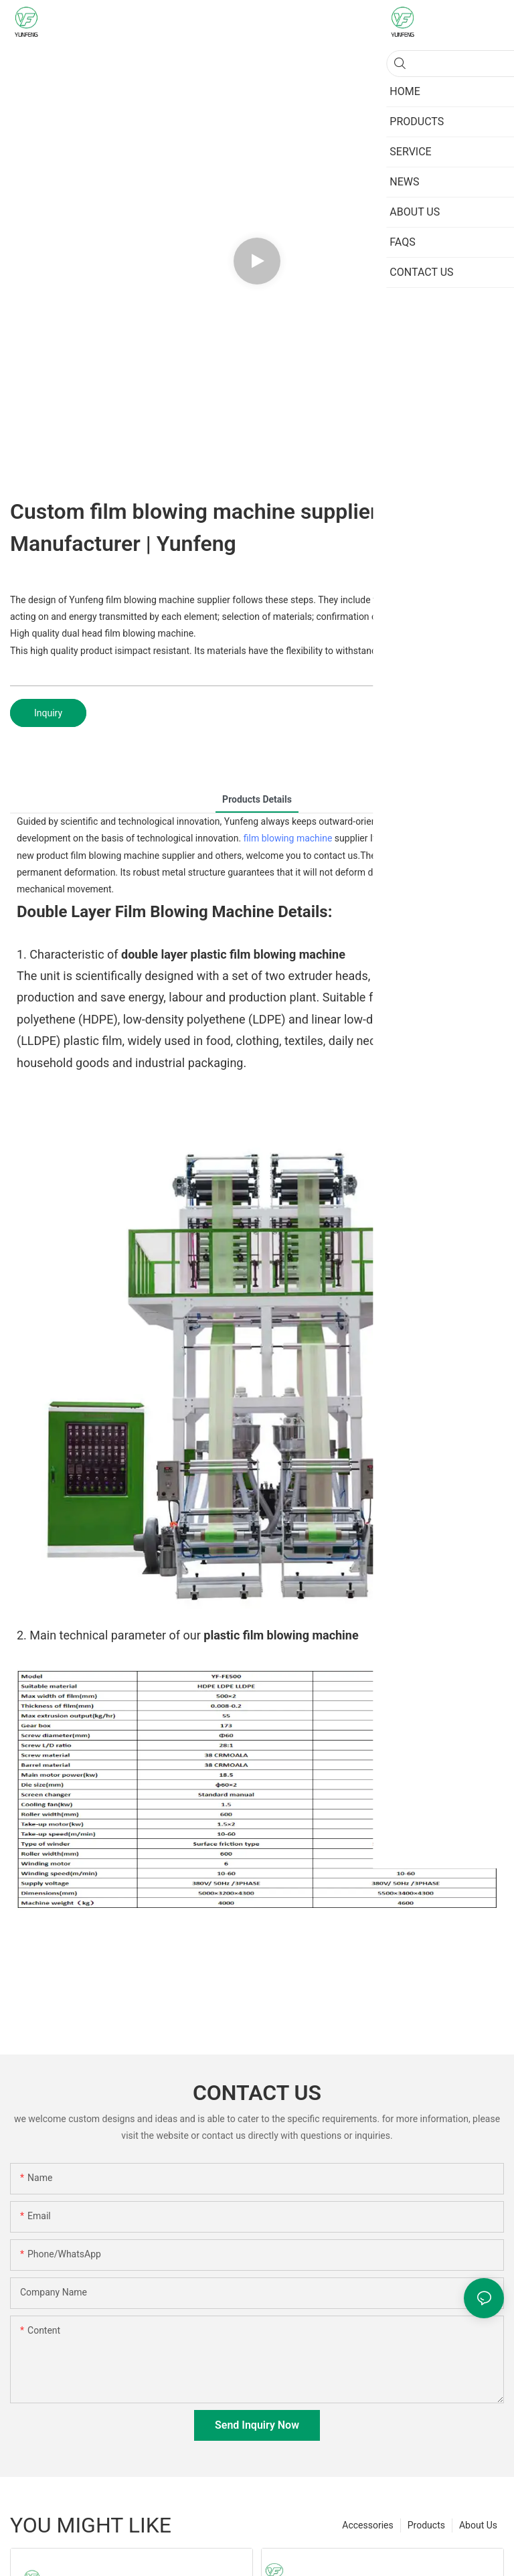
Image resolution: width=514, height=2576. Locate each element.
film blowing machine (288, 838)
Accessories (367, 2525)
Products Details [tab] (257, 799)
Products (426, 2525)
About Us (478, 2525)
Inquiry (48, 713)
